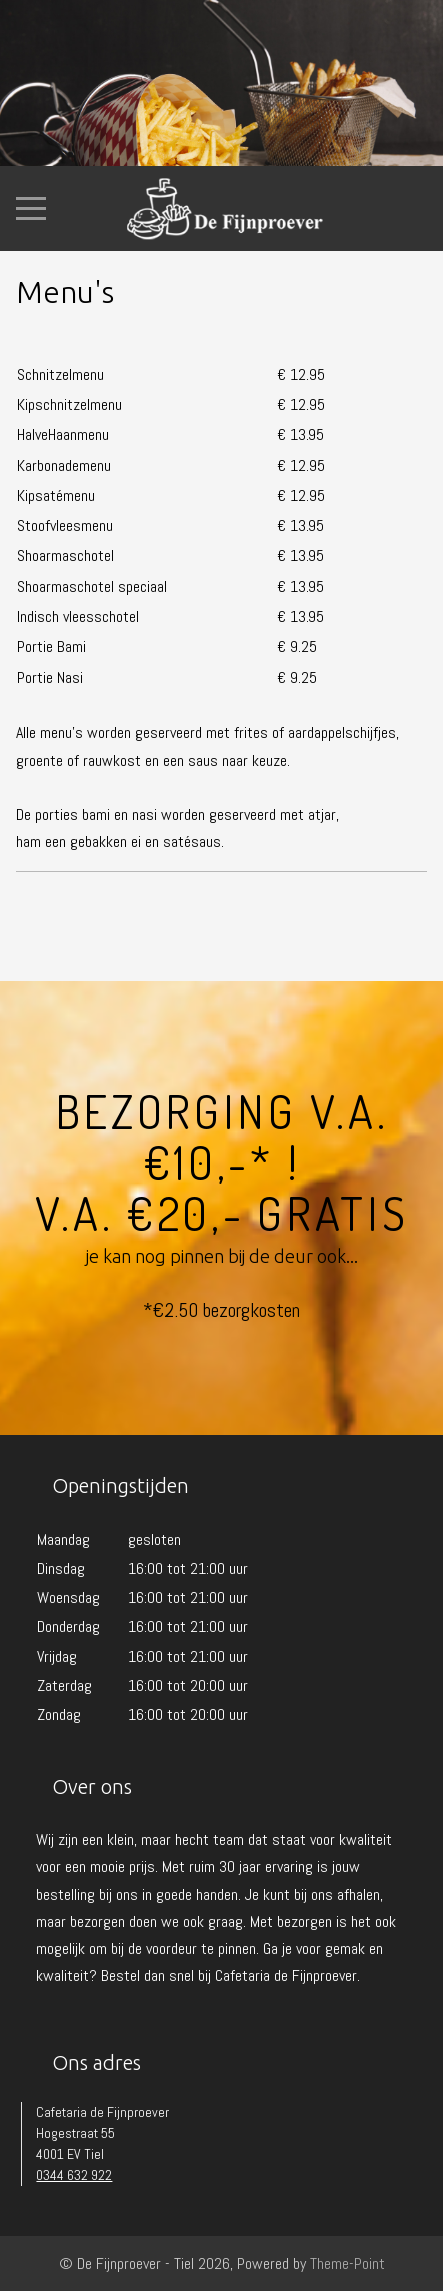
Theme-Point (347, 2263)
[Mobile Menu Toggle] (31, 209)
